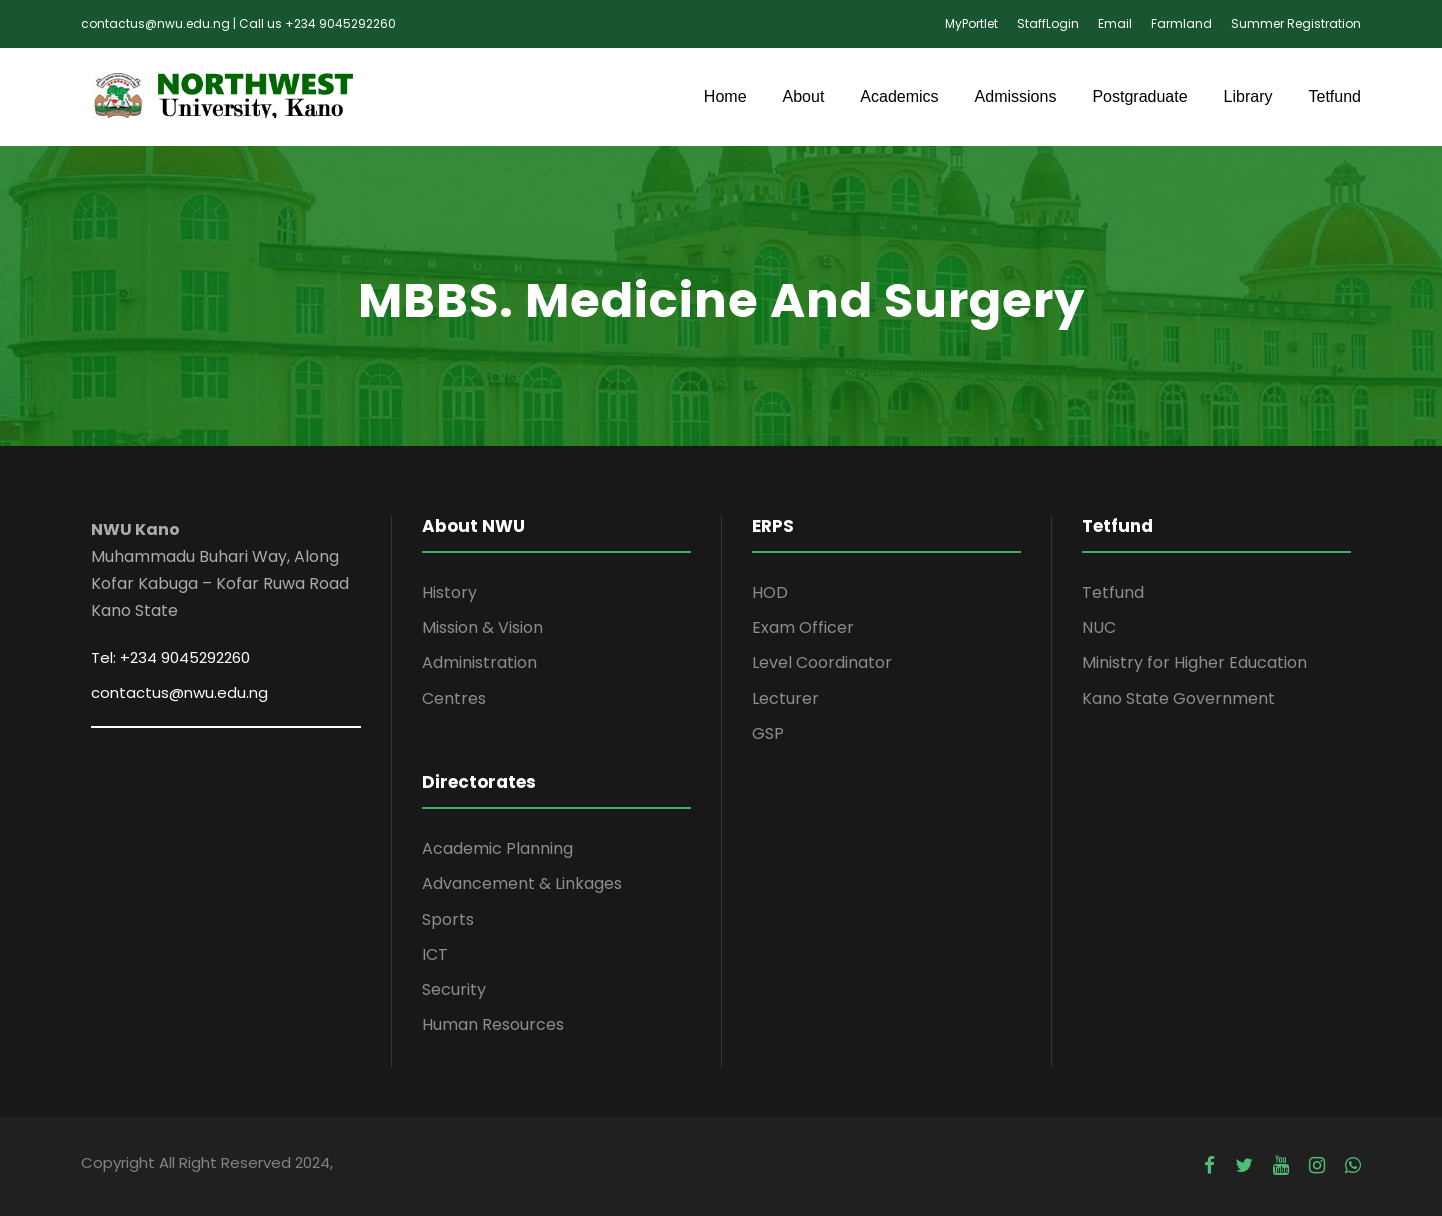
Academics (899, 96)
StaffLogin (1048, 23)
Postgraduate (1139, 96)
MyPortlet (971, 23)
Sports (448, 919)
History (449, 592)
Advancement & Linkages (522, 883)
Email (1115, 23)
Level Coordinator (822, 662)
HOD (770, 592)
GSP (768, 733)
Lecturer (785, 698)
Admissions (1016, 96)
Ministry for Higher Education (1194, 662)
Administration (479, 662)
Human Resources (493, 1024)
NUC (1099, 627)
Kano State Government (1178, 698)
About (804, 96)
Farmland (1181, 23)
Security (454, 989)
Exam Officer (803, 627)
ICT (435, 954)
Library (1248, 96)
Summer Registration (1296, 23)
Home (725, 96)
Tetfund (1335, 96)
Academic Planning (497, 848)
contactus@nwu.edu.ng (179, 692)
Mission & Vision (482, 627)
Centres (454, 698)
